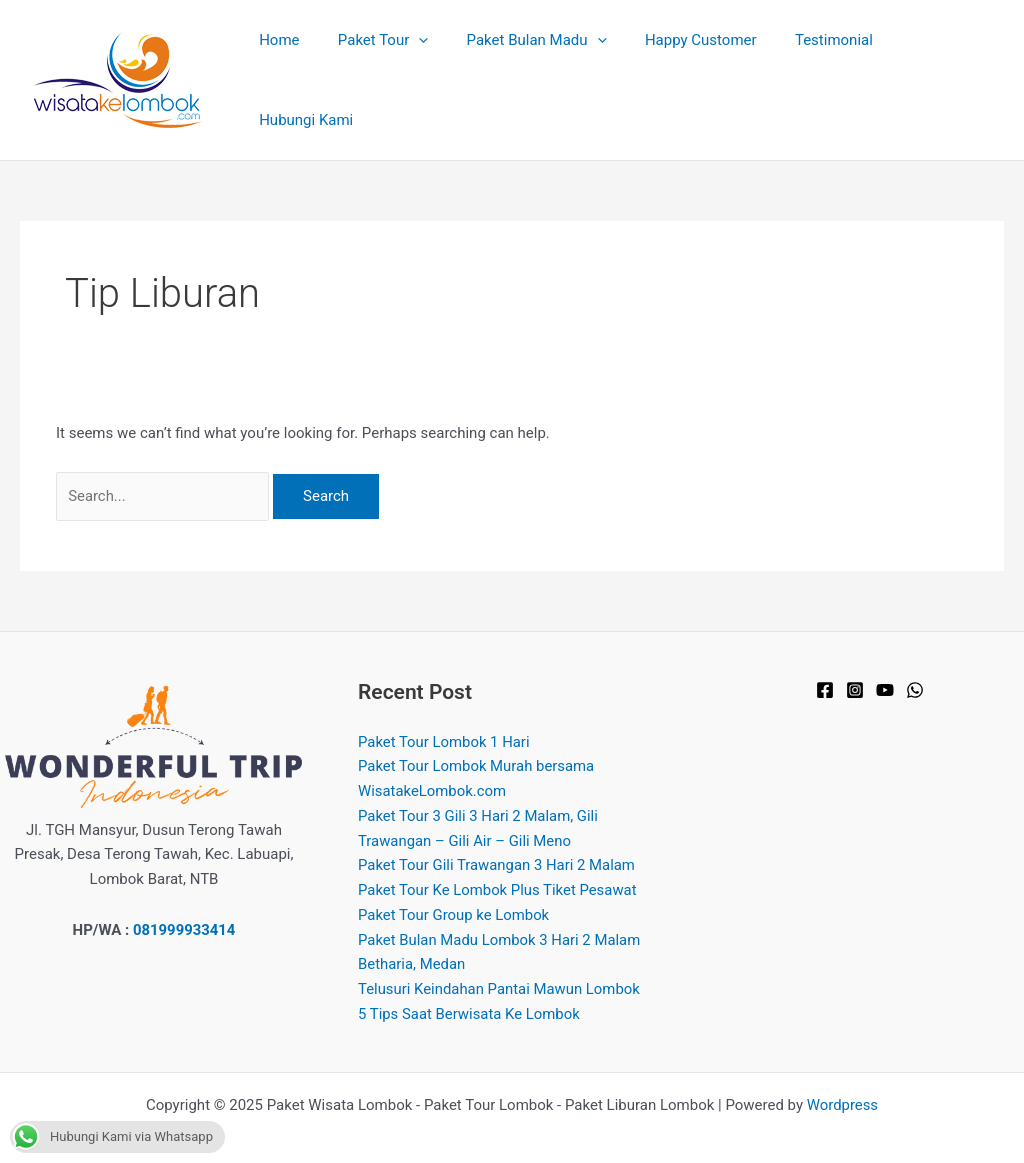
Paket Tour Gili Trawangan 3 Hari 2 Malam (497, 836)
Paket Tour (400, 65)
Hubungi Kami (942, 65)
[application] (435, 65)
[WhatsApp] (915, 661)
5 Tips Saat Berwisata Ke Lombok (470, 984)
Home (304, 65)
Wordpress (842, 1075)
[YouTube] (885, 661)
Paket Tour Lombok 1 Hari (444, 712)
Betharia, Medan (412, 935)
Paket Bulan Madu (545, 65)
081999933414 (184, 900)
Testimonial (826, 65)
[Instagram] (855, 661)
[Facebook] (825, 661)
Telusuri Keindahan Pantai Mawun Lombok (500, 960)
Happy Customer (701, 65)
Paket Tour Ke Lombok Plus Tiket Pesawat (498, 861)
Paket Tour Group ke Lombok (454, 885)
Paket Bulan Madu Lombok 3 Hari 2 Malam (500, 910)
